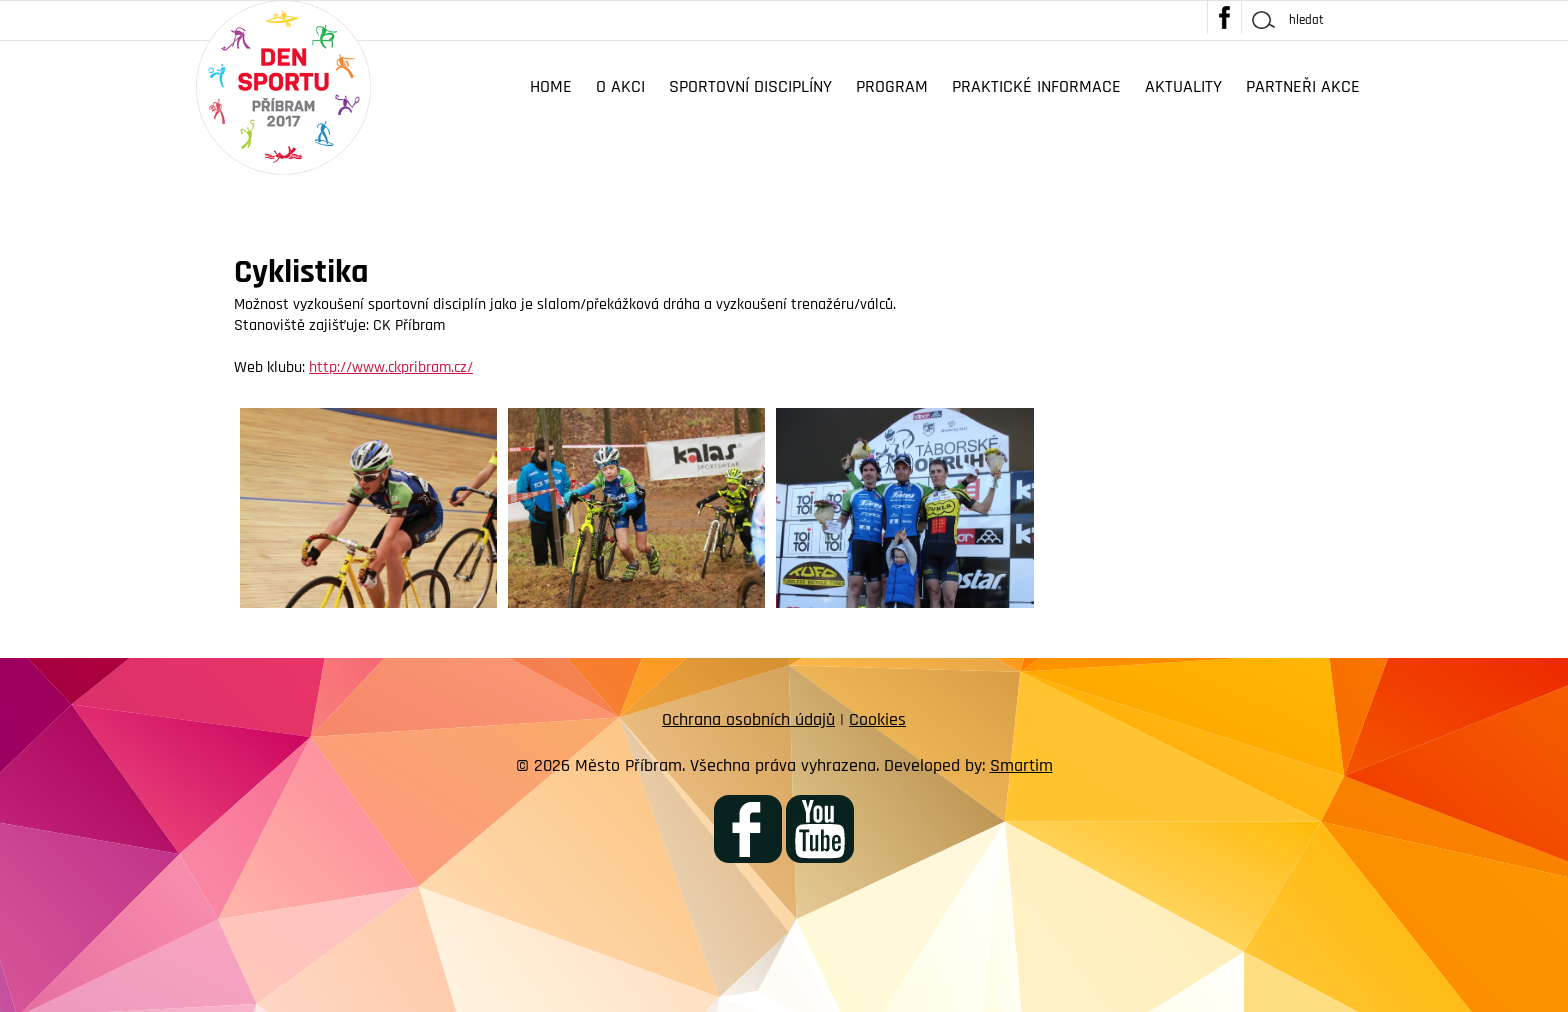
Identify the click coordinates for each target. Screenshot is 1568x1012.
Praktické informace (1036, 86)
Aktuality (1183, 86)
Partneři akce (1303, 86)
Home (551, 86)
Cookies (877, 719)
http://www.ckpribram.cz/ (391, 367)
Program (892, 86)
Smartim (1021, 765)
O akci (620, 86)
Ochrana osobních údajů (748, 719)
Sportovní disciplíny (750, 86)
